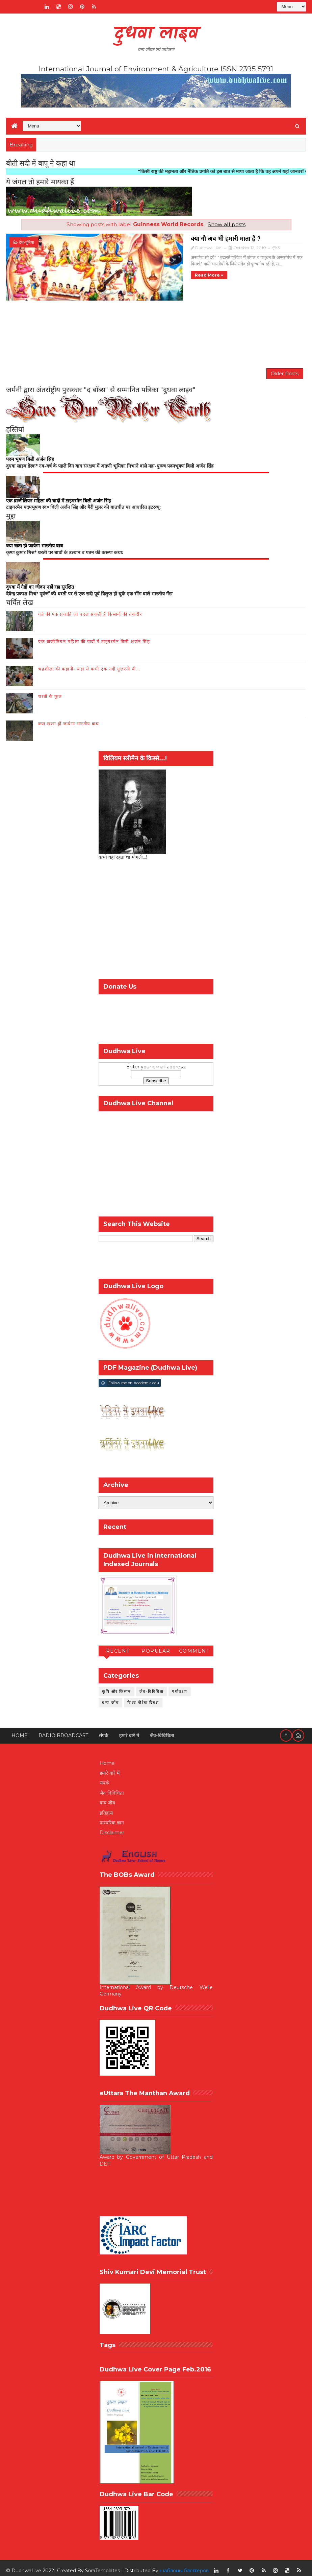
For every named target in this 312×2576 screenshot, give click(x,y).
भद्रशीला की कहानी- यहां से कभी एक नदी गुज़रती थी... (89, 663)
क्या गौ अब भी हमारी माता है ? (139, 237)
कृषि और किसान (116, 1686)
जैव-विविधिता (151, 1686)
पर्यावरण (179, 1686)
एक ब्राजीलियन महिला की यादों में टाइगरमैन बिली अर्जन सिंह (94, 636)
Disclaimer (112, 1828)
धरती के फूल (50, 691)
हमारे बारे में (129, 1731)
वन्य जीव (107, 1798)
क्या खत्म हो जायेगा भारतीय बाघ (68, 718)
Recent (118, 1646)
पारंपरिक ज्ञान (112, 1818)
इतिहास (106, 1808)
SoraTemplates (102, 2566)
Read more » (122, 273)
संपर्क (103, 1731)
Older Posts (284, 364)
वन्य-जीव (110, 1697)
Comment (194, 1646)
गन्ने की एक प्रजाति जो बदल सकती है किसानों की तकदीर (90, 609)
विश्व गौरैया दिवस (143, 1697)
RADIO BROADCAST (63, 1731)
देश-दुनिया (26, 242)
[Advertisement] (156, 326)
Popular (156, 1646)
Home (19, 1731)
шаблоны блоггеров (184, 2566)
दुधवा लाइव (156, 34)
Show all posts (226, 224)
